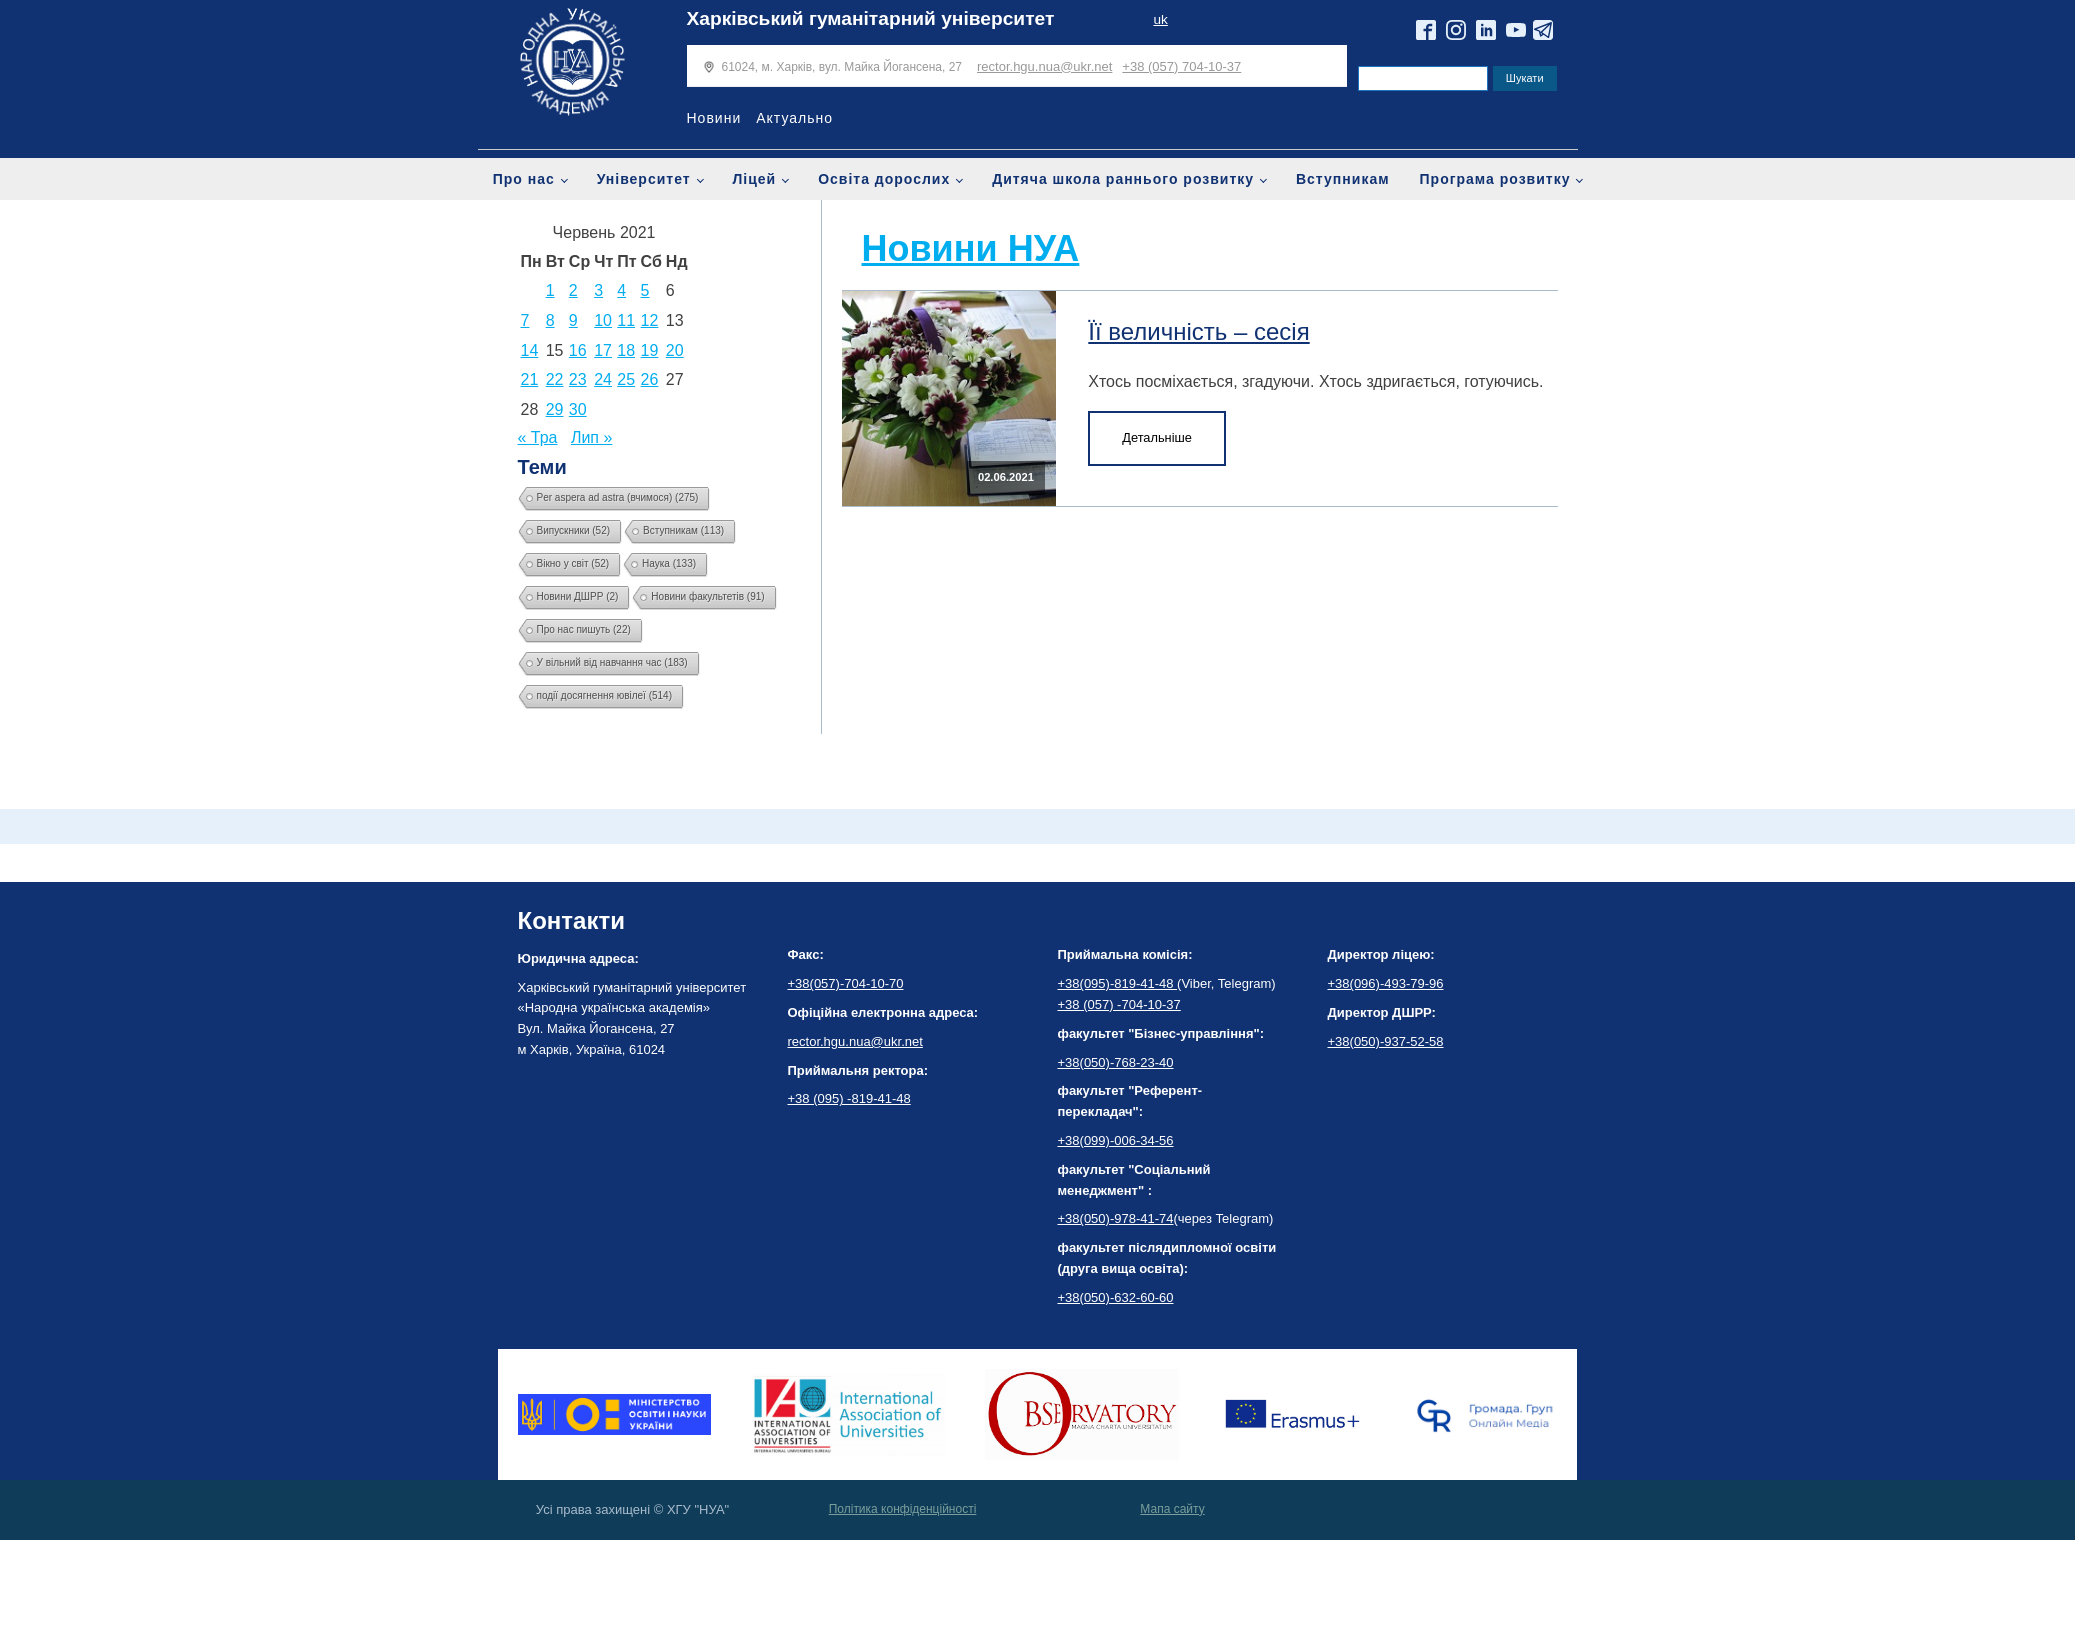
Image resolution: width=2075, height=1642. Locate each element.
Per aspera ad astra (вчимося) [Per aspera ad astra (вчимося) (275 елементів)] (618, 497)
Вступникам (1343, 179)
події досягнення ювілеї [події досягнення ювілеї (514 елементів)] (605, 695)
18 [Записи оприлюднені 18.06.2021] (626, 350)
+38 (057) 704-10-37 (1181, 66)
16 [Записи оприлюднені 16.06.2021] (578, 350)
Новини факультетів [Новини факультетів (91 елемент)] (707, 596)
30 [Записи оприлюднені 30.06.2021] (578, 409)
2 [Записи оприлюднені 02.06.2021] (573, 290)
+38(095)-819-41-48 (1118, 983)
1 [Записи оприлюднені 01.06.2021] (550, 290)
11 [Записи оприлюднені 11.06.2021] (626, 320)
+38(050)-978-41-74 (1116, 1218)
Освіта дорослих (884, 179)
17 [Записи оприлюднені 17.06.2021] (603, 350)
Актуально (794, 118)
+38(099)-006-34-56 (1116, 1140)
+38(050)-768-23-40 (1116, 1062)
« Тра (538, 437)
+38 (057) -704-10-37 (1119, 1004)
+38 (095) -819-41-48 (849, 1098)
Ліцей (755, 179)
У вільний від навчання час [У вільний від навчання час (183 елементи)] (612, 662)
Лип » (591, 437)
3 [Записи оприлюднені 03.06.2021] (598, 290)
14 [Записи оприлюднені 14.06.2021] (530, 350)
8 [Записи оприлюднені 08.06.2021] (550, 320)
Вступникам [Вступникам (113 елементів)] (683, 530)
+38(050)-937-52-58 (1386, 1041)
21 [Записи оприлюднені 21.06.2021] (530, 379)
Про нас (524, 179)
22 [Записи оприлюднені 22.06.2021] (555, 379)
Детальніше (1157, 437)
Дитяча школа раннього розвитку (1123, 179)
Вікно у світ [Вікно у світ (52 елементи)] (573, 563)
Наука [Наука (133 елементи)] (669, 563)
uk (1160, 19)
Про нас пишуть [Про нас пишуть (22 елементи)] (584, 629)
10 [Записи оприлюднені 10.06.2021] (603, 320)
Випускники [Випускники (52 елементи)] (574, 530)
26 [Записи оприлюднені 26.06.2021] (650, 379)
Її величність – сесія (1198, 331)
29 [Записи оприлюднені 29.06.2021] (555, 409)
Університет (644, 179)
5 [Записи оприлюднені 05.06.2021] (645, 290)
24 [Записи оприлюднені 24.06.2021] (603, 379)
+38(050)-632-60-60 (1116, 1297)
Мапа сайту (1172, 1509)
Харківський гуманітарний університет (871, 18)
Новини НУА (971, 248)
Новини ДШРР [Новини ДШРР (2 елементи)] (578, 596)
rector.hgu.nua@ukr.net (1044, 66)
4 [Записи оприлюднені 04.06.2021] (621, 290)
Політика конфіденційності (903, 1509)
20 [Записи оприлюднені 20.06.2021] (675, 350)
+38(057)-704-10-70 (846, 983)
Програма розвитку (1495, 179)
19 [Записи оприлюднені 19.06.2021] (650, 350)
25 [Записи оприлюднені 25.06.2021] (626, 379)
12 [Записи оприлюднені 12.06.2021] (650, 320)
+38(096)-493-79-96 (1386, 983)
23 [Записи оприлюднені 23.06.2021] (578, 379)
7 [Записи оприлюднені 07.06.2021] (525, 320)
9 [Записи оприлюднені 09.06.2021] (573, 320)
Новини (714, 118)
